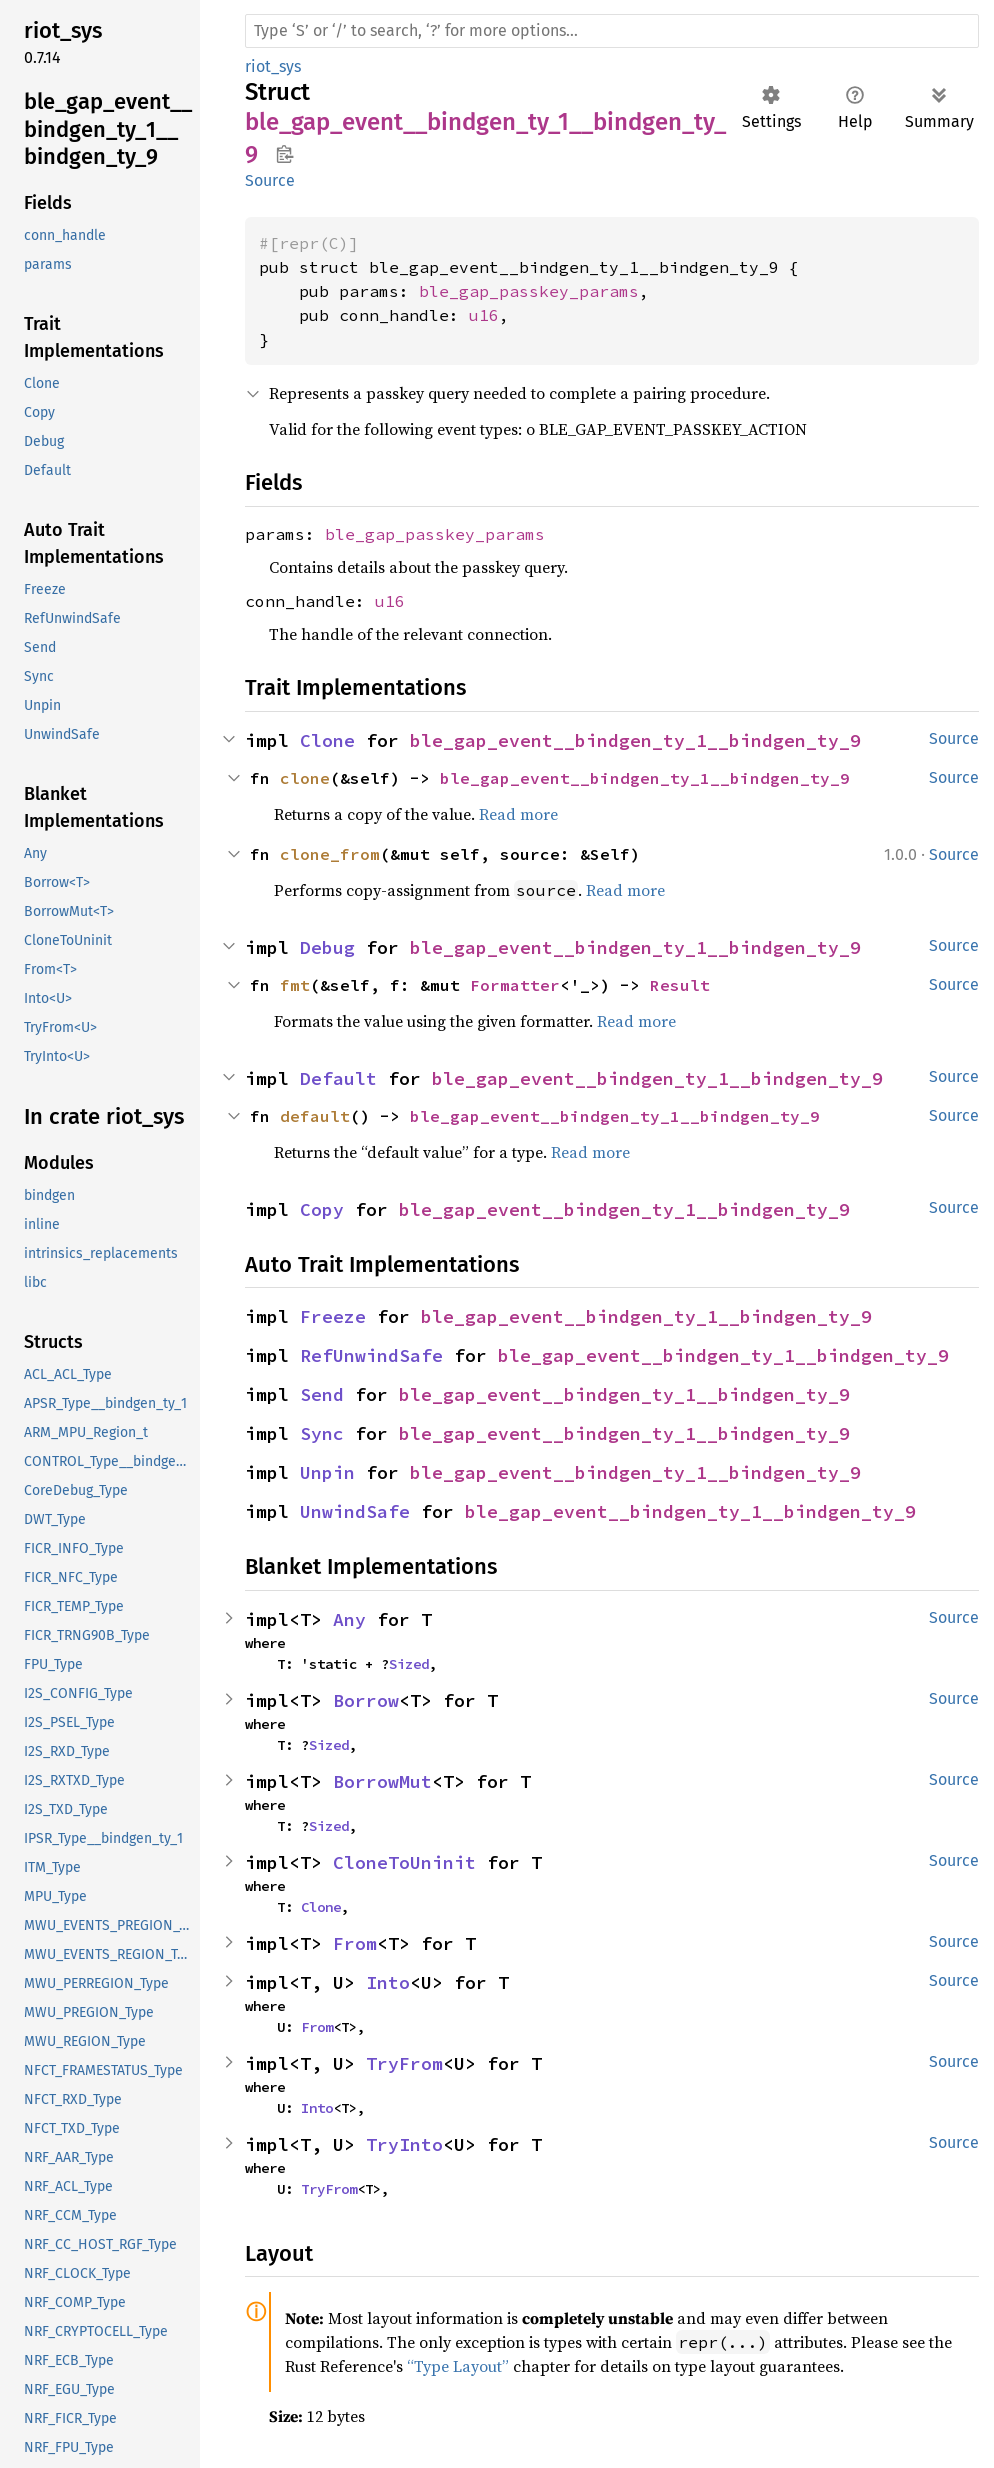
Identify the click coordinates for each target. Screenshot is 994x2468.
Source (270, 180)
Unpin (327, 1472)
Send (322, 1394)
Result (680, 985)
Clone (327, 740)
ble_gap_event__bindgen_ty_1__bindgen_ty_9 (635, 740)
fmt (295, 985)
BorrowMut (382, 1781)
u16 (484, 315)
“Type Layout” (458, 2366)
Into (388, 1982)
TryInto (404, 2144)
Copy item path (284, 154)
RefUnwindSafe (371, 1355)
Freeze (333, 1316)
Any (349, 1619)
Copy (322, 1209)
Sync (322, 1433)
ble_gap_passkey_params (529, 291)
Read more (518, 814)
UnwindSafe (355, 1511)
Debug (327, 947)
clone (305, 778)
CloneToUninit (404, 1862)
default (315, 1116)
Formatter (515, 985)
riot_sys (273, 66)
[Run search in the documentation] (612, 31)
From (355, 1943)
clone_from (330, 854)
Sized (409, 1664)
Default (338, 1078)
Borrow (366, 1700)
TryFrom (404, 2063)
